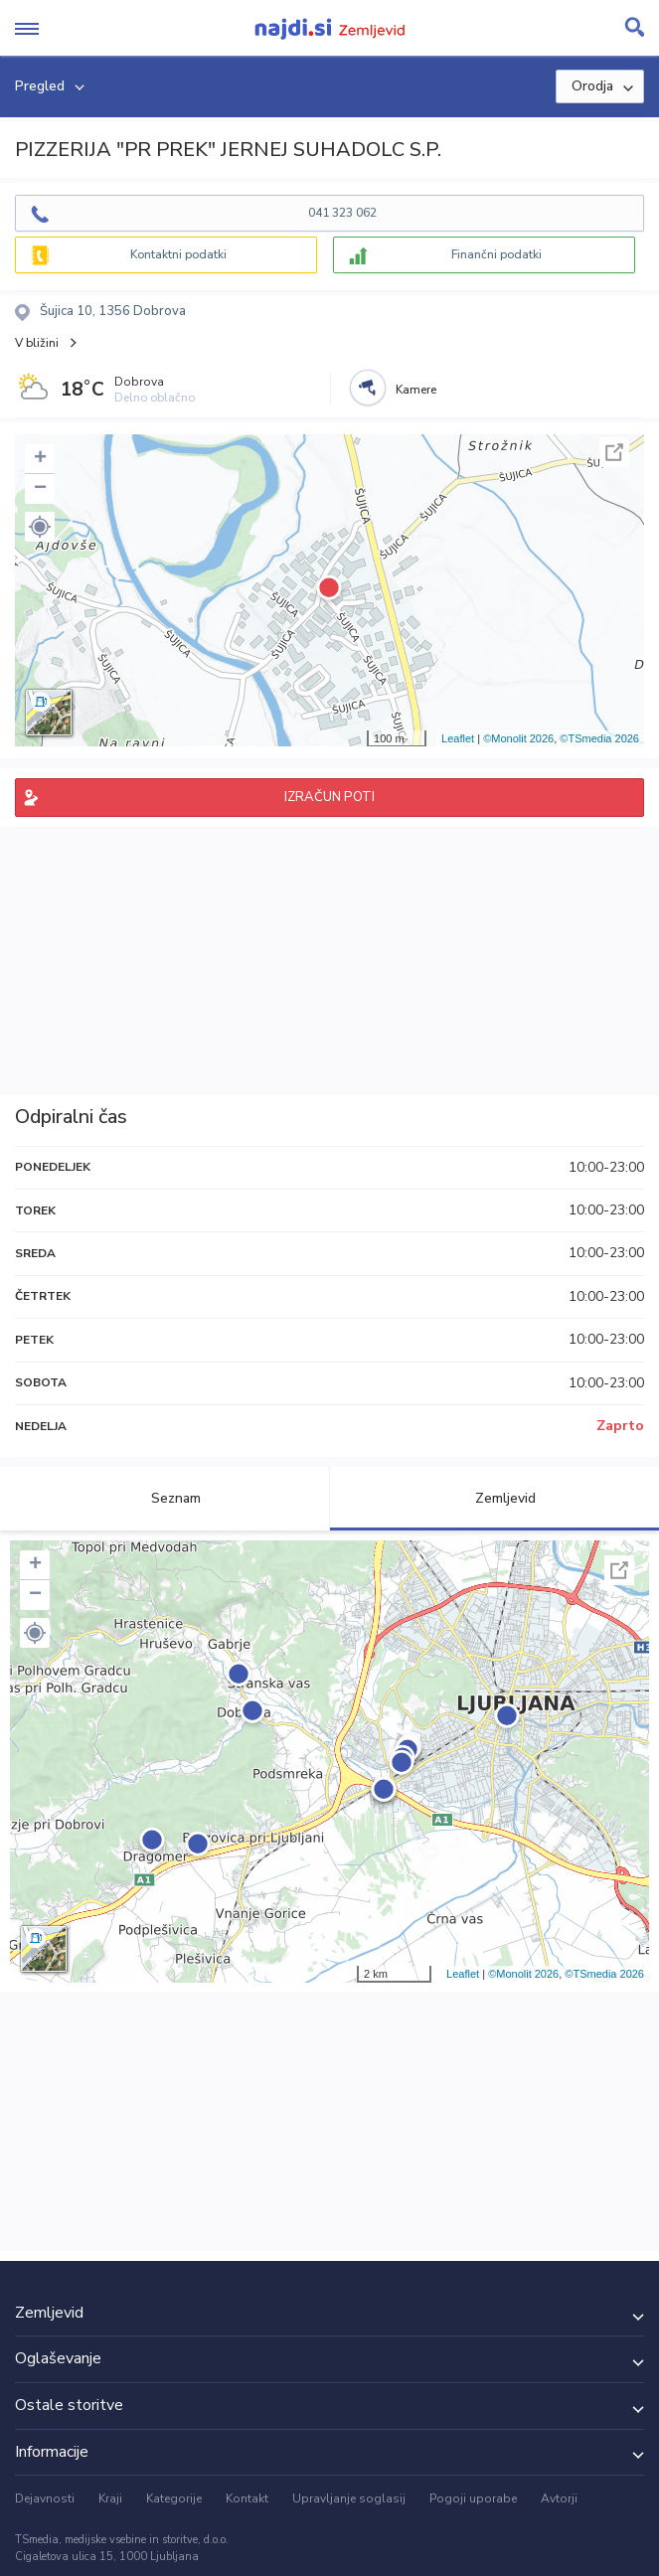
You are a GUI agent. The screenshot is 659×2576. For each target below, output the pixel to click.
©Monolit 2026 (518, 738)
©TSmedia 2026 (599, 738)
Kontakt (247, 2498)
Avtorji (559, 2498)
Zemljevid (494, 1498)
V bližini (37, 343)
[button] (40, 527)
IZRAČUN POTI (329, 797)
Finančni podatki (496, 254)
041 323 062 (342, 213)
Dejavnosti (45, 2498)
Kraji (110, 2498)
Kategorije (174, 2498)
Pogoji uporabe (473, 2498)
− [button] (40, 489)
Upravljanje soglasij (349, 2498)
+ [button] (40, 459)
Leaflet (457, 738)
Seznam (164, 1498)
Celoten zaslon (614, 452)
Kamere (416, 390)
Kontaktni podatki (178, 254)
